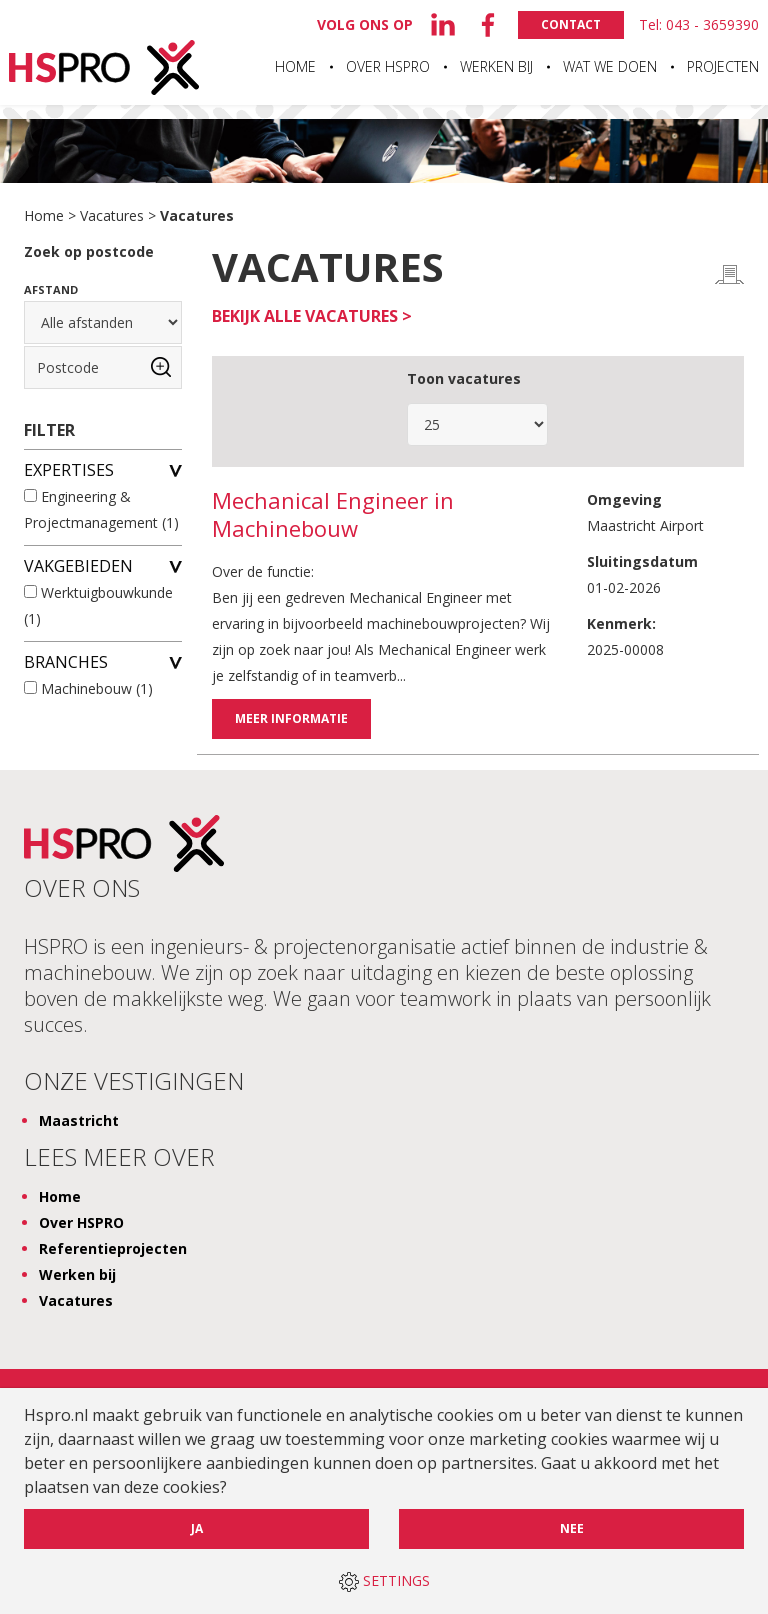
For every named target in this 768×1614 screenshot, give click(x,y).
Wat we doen (610, 66)
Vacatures (112, 215)
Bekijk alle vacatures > (312, 316)
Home (295, 66)
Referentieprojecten (113, 1247)
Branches (103, 661)
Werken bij (496, 66)
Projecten (723, 66)
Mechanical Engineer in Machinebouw (333, 514)
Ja (197, 1528)
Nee (572, 1528)
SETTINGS (384, 1581)
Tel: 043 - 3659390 (699, 24)
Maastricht (79, 1119)
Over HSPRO (388, 66)
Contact (571, 24)
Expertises (103, 469)
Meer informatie (291, 718)
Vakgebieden (103, 565)
